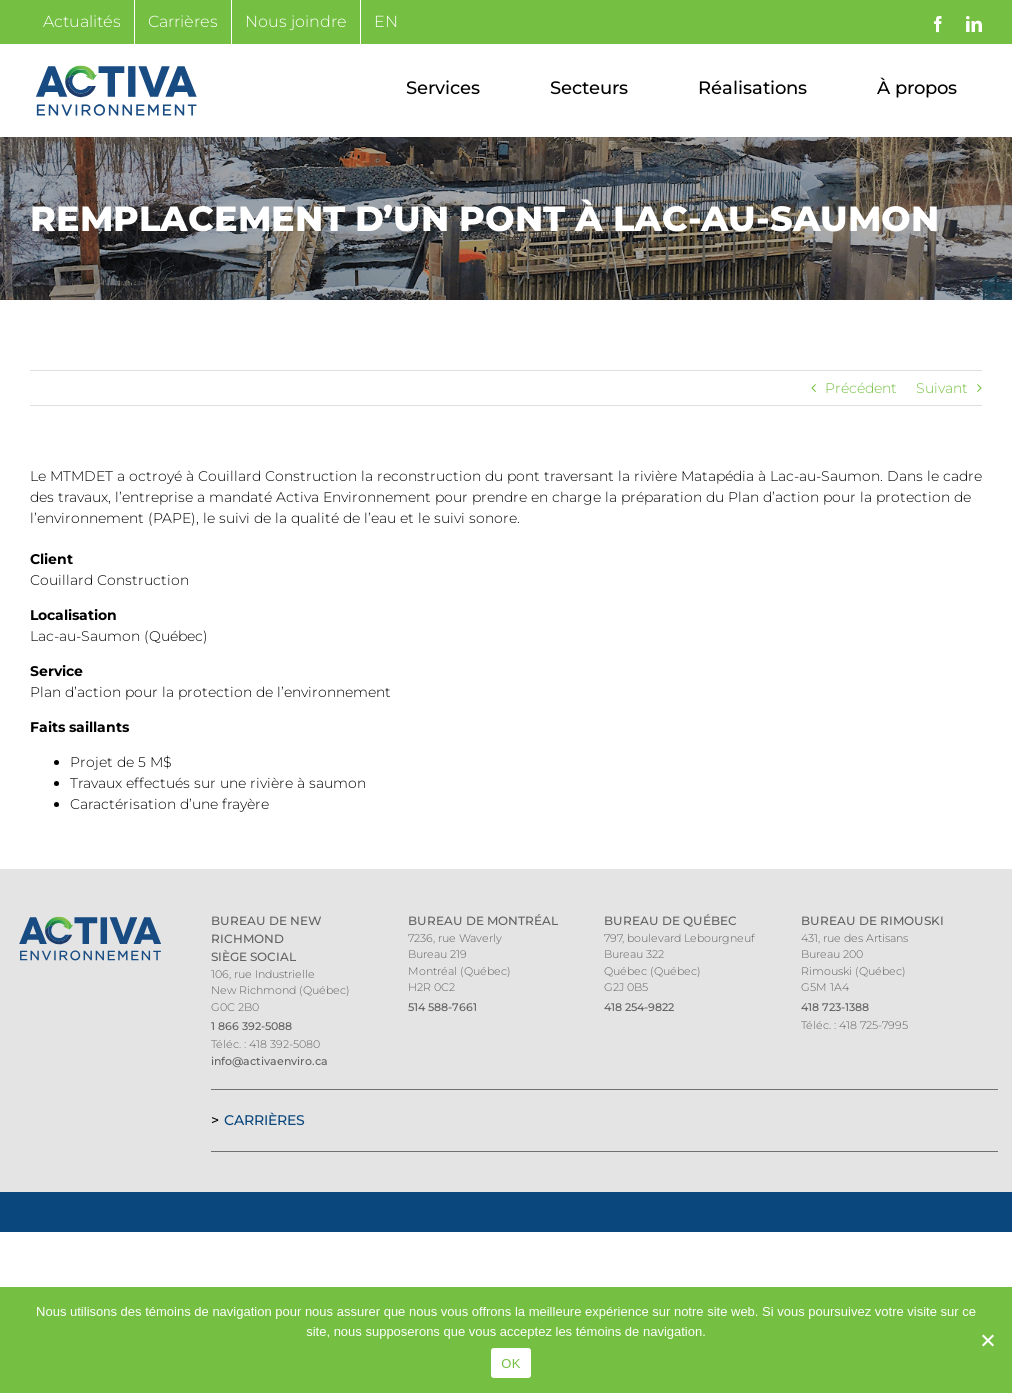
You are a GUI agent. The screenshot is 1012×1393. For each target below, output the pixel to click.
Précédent (861, 388)
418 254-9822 (639, 1007)
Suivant (942, 388)
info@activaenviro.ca (269, 1061)
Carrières (264, 1120)
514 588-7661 (442, 1007)
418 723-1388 (835, 1007)
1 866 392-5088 (251, 1026)
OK (510, 1363)
